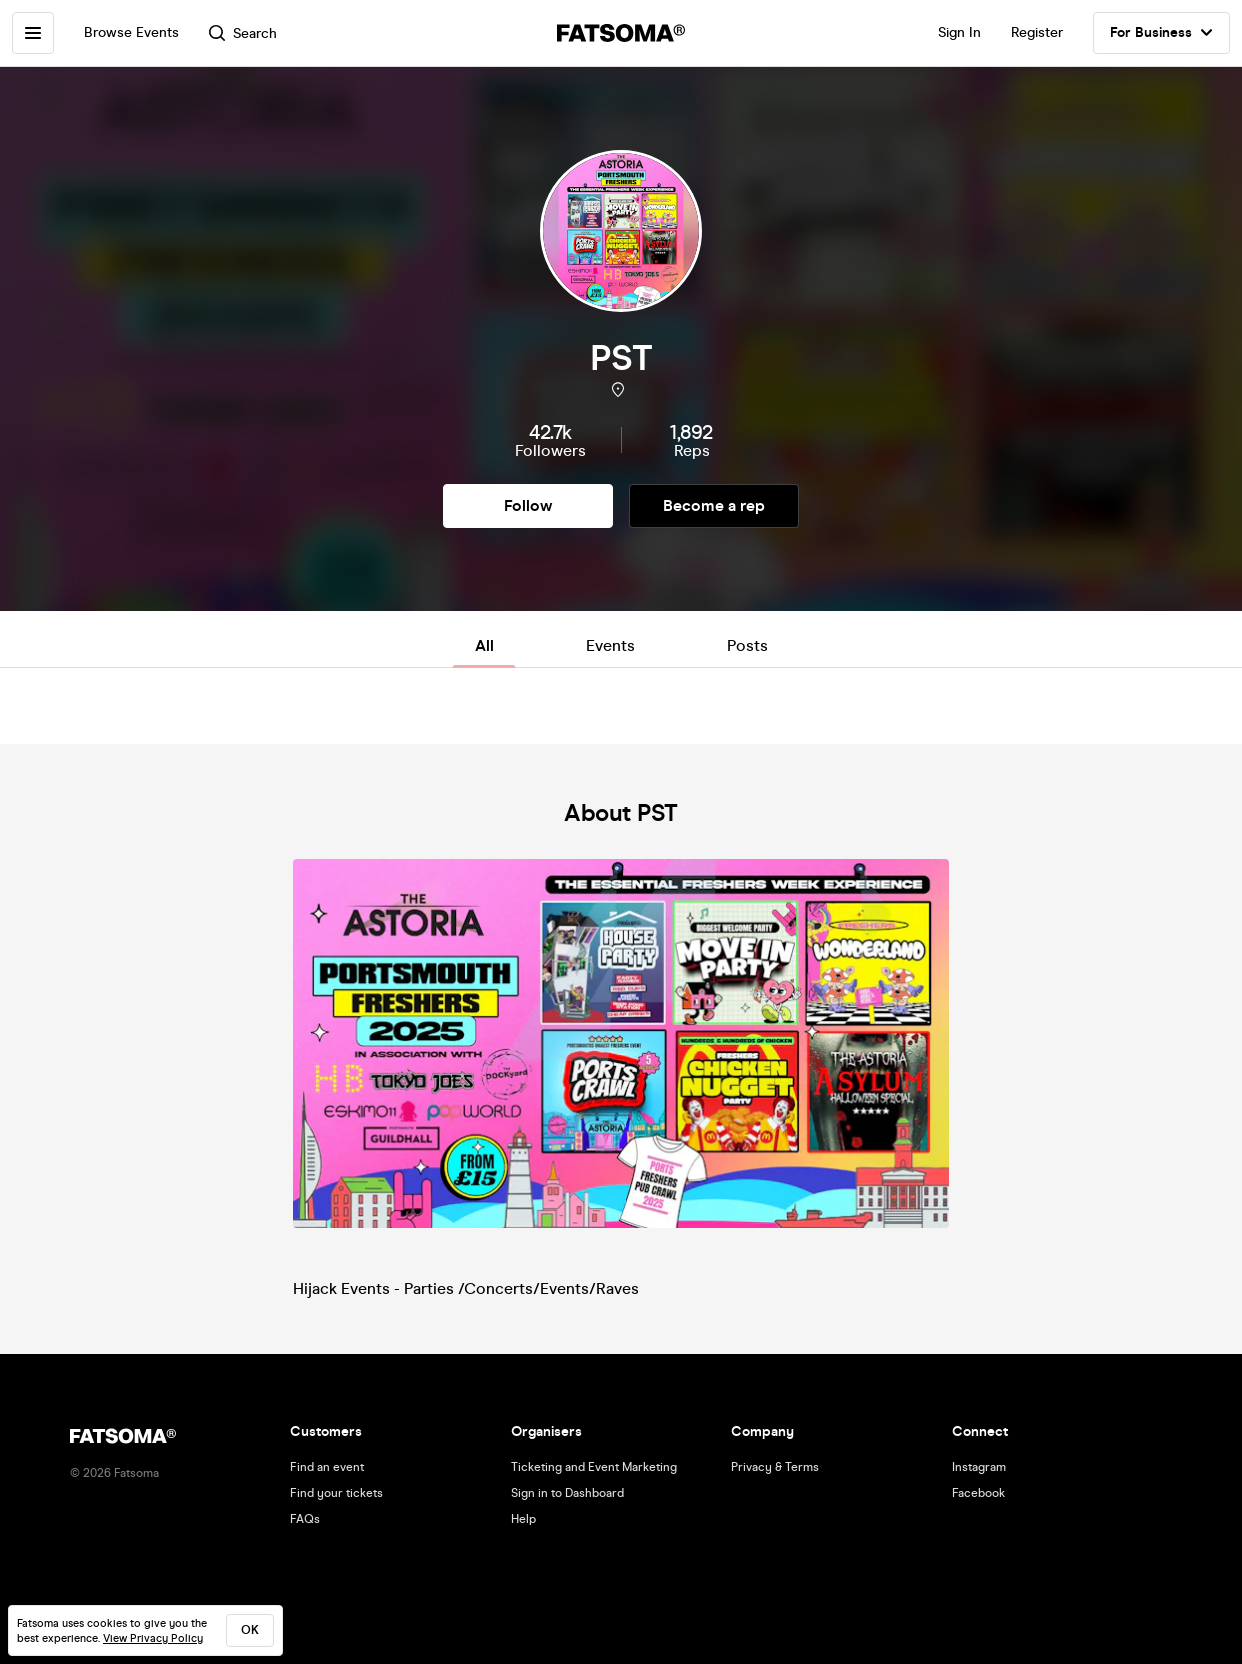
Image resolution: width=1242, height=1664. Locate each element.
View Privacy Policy (153, 1638)
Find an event (327, 1467)
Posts (747, 645)
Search (243, 33)
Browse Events (131, 32)
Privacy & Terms (775, 1467)
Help (523, 1519)
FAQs (305, 1519)
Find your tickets (336, 1493)
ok (250, 1630)
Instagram (979, 1467)
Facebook (978, 1493)
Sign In (959, 32)
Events (610, 645)
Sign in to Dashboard (567, 1493)
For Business (1161, 33)
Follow (528, 505)
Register (1037, 32)
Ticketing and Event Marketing (594, 1467)
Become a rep (714, 505)
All (484, 645)
